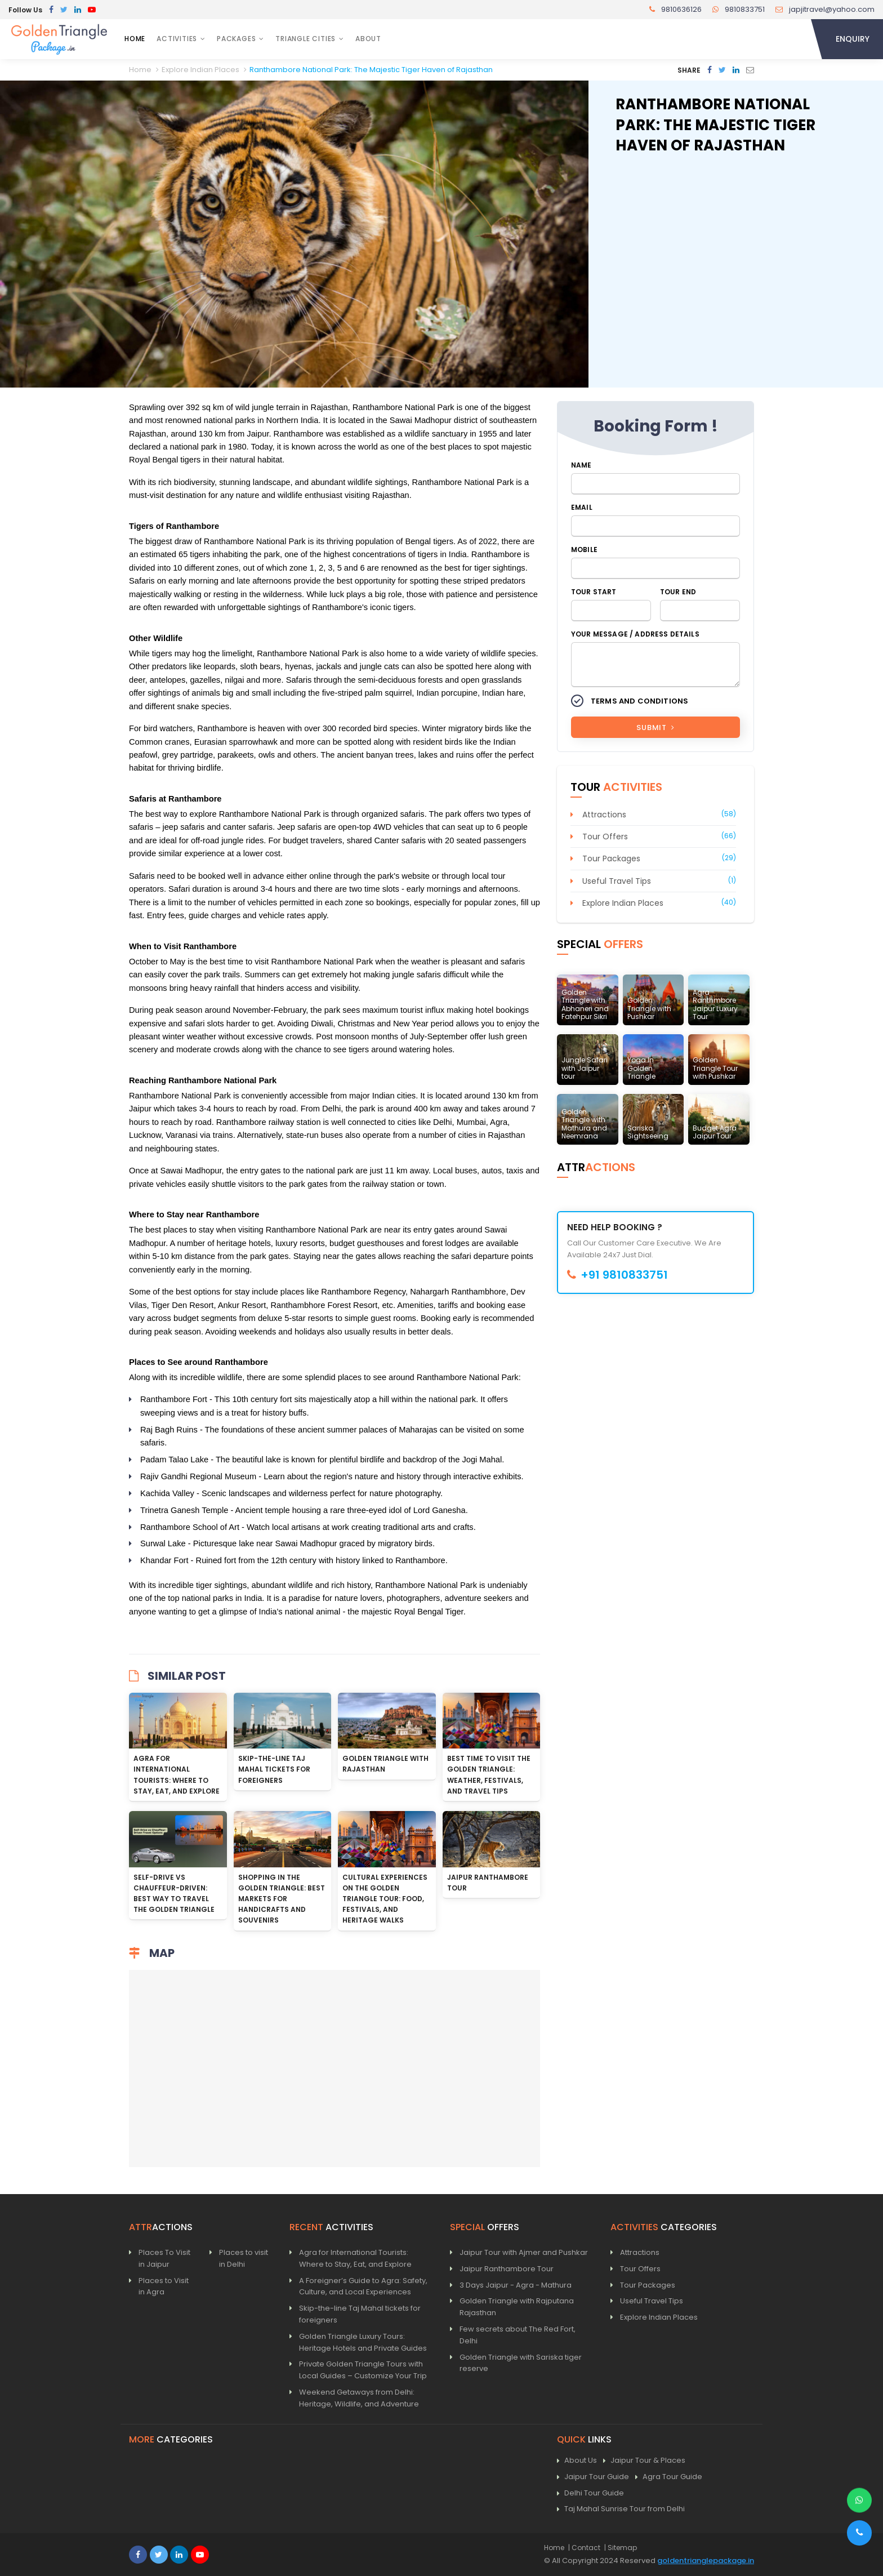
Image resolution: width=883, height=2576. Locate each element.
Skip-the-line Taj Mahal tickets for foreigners (274, 1769)
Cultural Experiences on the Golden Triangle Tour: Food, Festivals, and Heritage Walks (384, 1898)
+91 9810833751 (617, 1275)
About (368, 38)
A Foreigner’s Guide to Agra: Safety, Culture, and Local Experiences (363, 2286)
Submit (655, 727)
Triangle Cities (305, 38)
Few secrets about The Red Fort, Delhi (518, 2335)
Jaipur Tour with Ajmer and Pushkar (524, 2252)
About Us (577, 2461)
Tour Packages (611, 858)
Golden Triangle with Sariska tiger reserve (521, 2363)
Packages (236, 38)
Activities (177, 38)
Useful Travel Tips (616, 881)
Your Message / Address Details (635, 634)
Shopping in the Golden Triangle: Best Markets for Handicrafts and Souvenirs (281, 1898)
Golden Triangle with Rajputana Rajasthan (517, 2306)
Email (581, 507)
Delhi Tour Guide (590, 2493)
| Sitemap (620, 2547)
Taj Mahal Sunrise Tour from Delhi (621, 2509)
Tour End (678, 592)
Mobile (584, 549)
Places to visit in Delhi (243, 2258)
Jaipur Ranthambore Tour (507, 2268)
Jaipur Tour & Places (644, 2461)
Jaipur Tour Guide (593, 2477)
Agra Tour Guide (668, 2477)
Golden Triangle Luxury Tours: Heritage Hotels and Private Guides (363, 2342)
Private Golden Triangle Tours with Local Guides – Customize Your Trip (363, 2370)
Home (134, 38)
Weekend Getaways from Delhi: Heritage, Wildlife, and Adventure (359, 2398)
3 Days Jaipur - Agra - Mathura (516, 2285)
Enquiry (852, 39)
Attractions (604, 814)
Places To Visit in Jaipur (164, 2258)
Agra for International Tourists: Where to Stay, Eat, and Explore (355, 2258)
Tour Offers (605, 836)
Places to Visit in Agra (164, 2286)
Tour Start (594, 592)
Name (581, 465)
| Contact (584, 2547)
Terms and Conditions (639, 701)
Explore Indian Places (622, 903)
